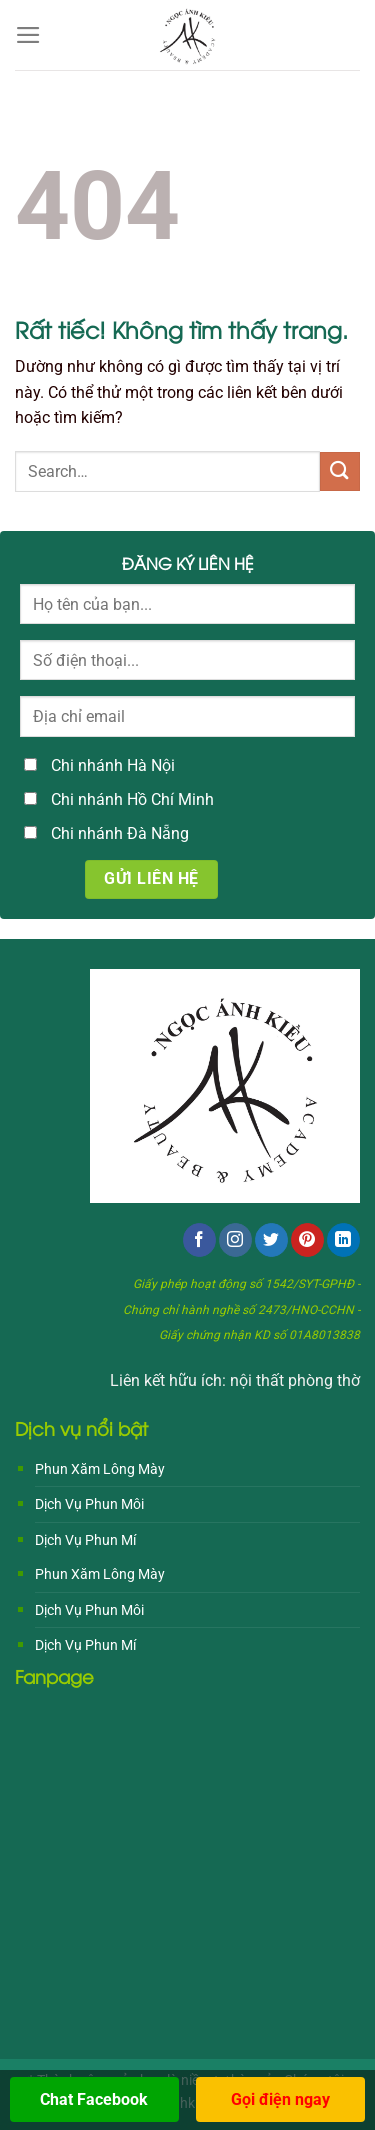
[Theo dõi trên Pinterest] (307, 1240)
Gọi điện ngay (280, 2099)
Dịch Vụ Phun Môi (89, 1504)
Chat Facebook (94, 2099)
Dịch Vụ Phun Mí (85, 1540)
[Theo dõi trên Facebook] (199, 1240)
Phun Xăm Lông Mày (100, 1469)
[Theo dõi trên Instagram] (235, 1240)
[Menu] (28, 35)
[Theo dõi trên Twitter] (271, 1240)
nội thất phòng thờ (295, 1380)
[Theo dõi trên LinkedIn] (343, 1240)
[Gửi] (340, 471)
